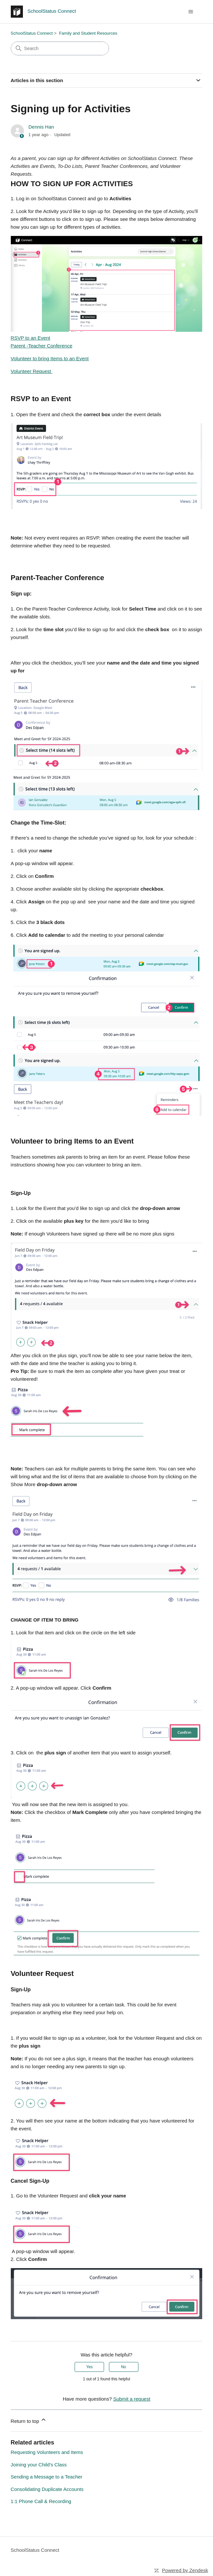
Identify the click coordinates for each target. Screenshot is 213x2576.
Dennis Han (41, 127)
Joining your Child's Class (39, 2464)
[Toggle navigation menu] (190, 12)
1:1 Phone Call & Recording (41, 2501)
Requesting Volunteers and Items (47, 2452)
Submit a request (131, 2399)
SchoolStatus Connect (32, 33)
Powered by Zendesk (185, 2570)
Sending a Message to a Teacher (46, 2476)
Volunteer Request (32, 371)
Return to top (29, 2420)
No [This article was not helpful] (123, 2367)
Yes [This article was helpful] (89, 2367)
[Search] (60, 48)
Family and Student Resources (88, 33)
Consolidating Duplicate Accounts (47, 2489)
